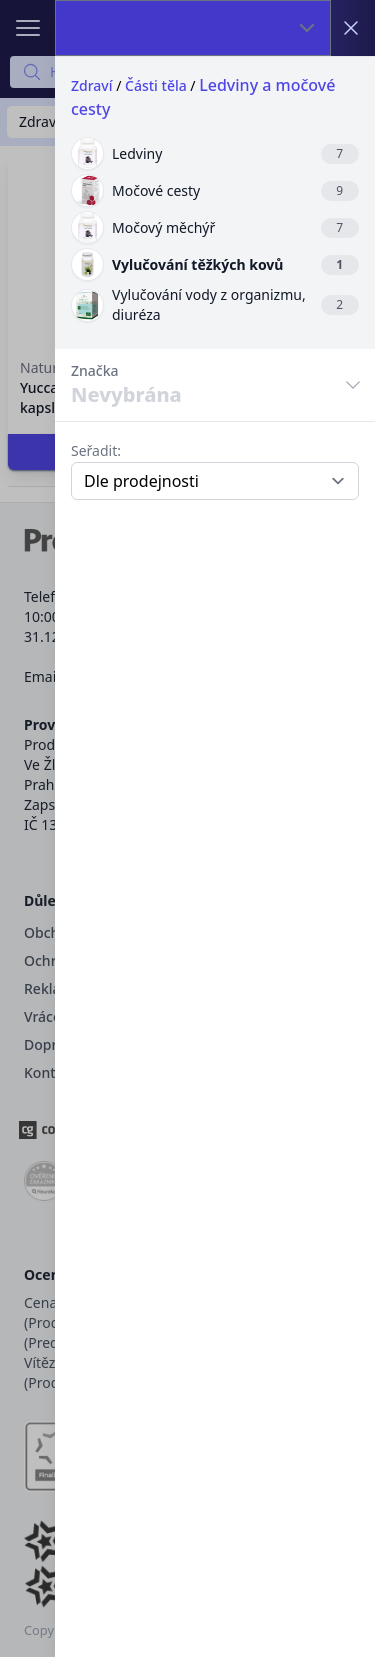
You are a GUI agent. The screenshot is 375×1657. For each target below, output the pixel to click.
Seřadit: (96, 450)
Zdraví (92, 85)
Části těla (156, 85)
